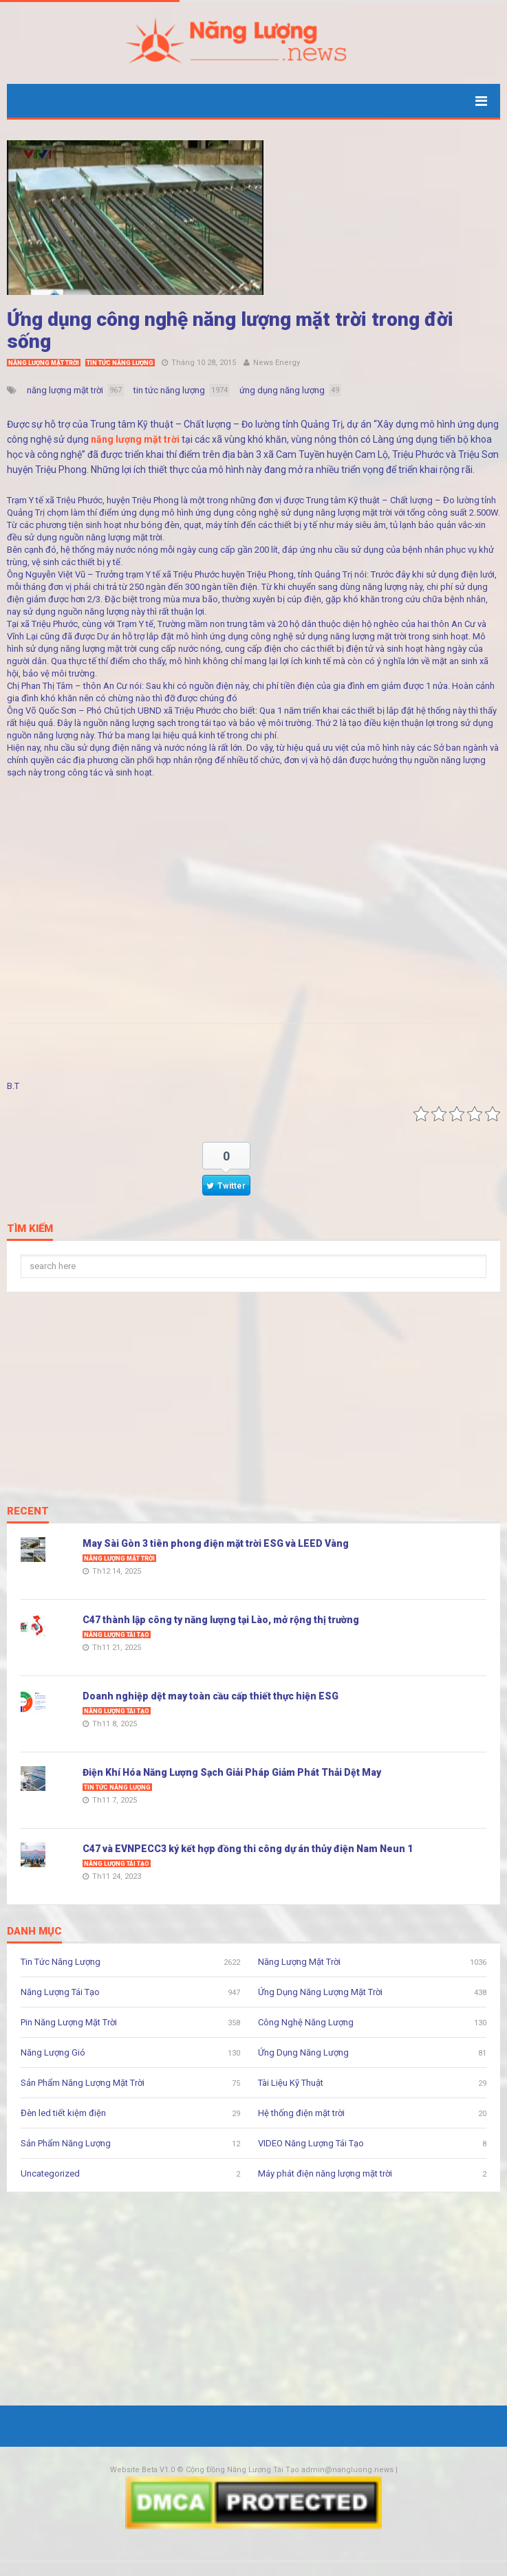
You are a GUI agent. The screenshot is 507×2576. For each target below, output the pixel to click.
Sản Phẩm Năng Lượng (66, 2143)
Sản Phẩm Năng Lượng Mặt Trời (82, 2082)
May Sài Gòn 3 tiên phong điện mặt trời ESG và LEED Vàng (216, 1543)
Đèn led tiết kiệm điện (63, 2113)
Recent (28, 1511)
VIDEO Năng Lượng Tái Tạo (311, 2143)
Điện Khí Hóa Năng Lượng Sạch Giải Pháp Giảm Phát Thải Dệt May (232, 1772)
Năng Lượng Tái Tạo (116, 1634)
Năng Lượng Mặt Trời (43, 363)
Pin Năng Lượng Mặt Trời (69, 2022)
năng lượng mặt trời (135, 439)
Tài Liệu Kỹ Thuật (290, 2082)
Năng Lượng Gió (53, 2052)
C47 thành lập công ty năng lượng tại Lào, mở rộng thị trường (221, 1619)
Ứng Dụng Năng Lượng (303, 2052)
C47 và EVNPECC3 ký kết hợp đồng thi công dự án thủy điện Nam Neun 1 (248, 1848)
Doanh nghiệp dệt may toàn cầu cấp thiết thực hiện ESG (210, 1696)
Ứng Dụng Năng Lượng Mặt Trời (320, 1992)
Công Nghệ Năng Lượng (306, 2022)
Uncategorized (50, 2173)
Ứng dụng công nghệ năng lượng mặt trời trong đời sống (230, 330)
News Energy (276, 362)
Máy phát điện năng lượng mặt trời (325, 2173)
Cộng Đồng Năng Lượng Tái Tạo (242, 2469)
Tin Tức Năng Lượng (120, 363)
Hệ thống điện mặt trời (301, 2113)
